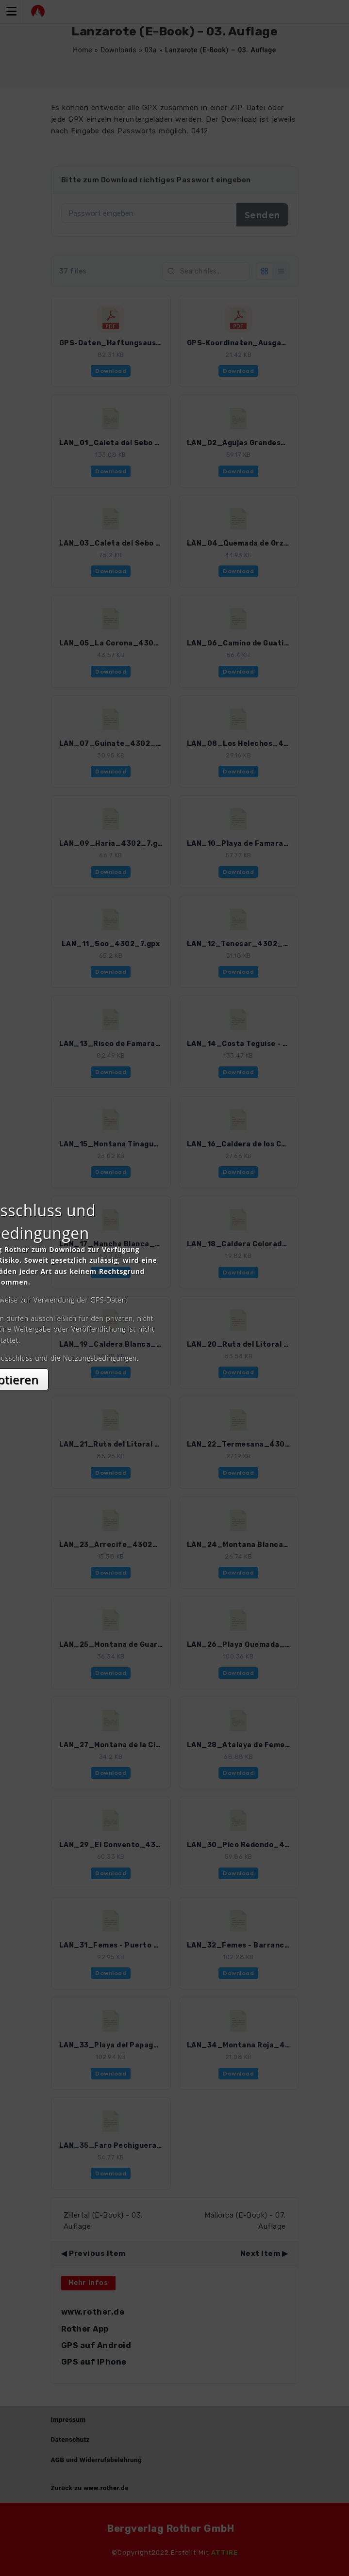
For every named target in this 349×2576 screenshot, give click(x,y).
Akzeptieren (174, 1374)
